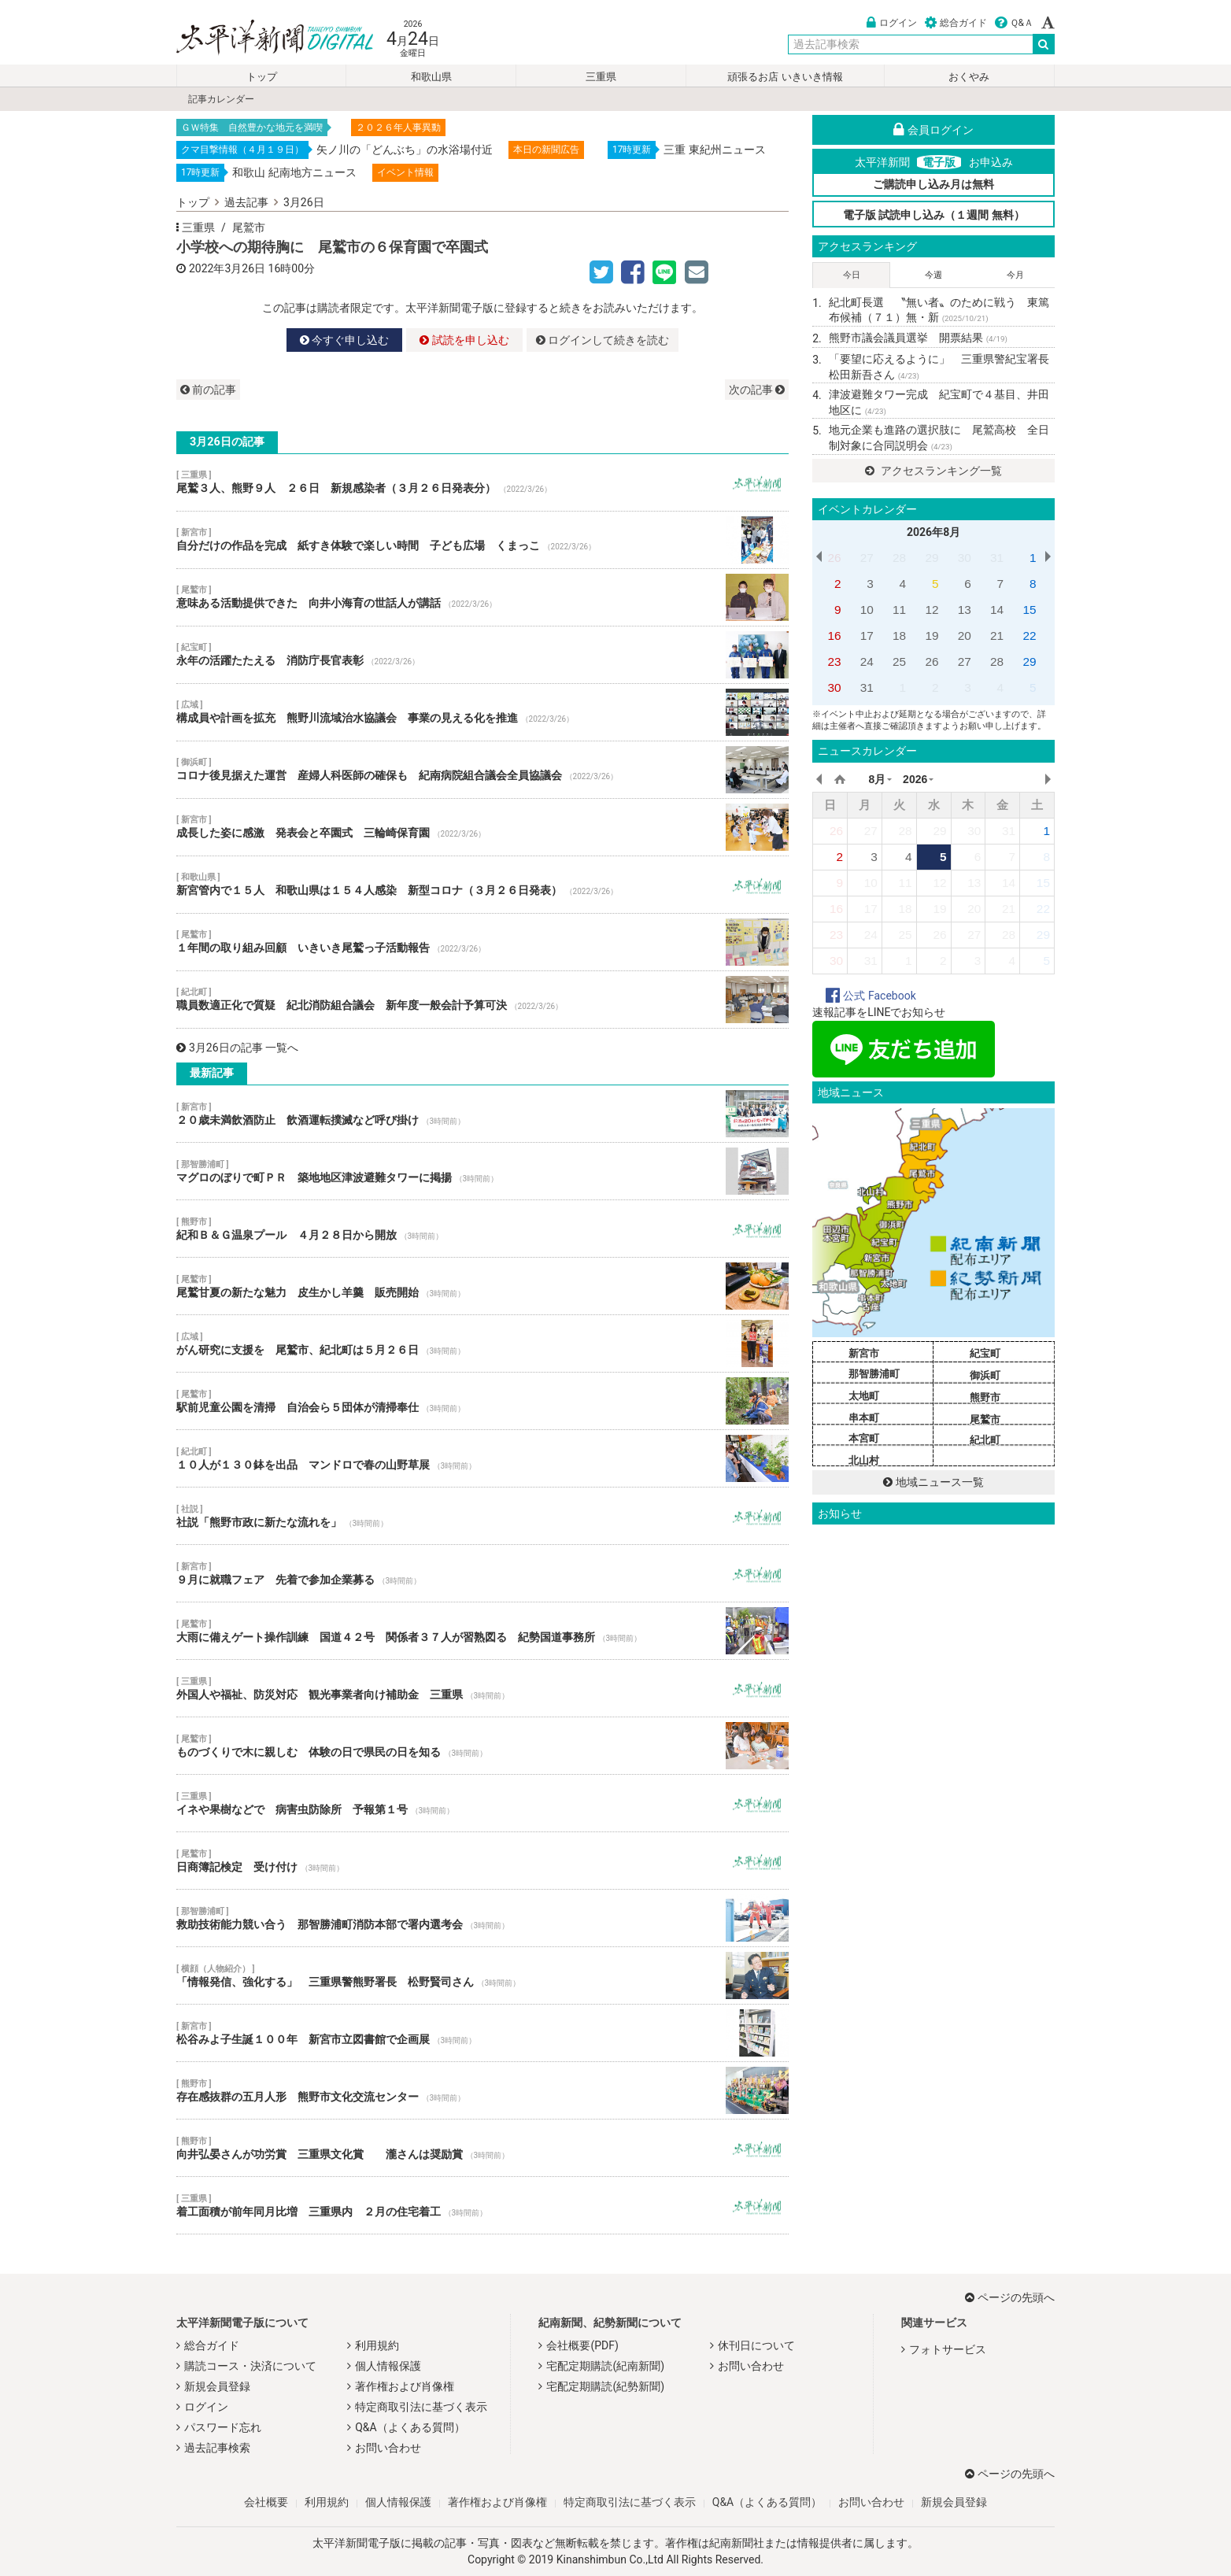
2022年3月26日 (227, 268)
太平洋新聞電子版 (263, 38)
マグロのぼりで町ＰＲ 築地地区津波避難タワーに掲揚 (482, 1171)
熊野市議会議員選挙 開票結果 (918, 337)
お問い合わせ (388, 2447)
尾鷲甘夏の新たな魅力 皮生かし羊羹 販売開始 (482, 1286)
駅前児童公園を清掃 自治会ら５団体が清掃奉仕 (482, 1401)
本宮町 (863, 1438)
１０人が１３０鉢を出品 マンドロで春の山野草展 (482, 1458)
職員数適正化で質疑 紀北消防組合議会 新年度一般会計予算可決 (482, 999)
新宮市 (863, 1353)
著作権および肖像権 (404, 2386)
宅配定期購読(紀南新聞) (605, 2366)
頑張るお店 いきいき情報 (784, 77)
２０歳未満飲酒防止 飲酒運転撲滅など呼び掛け (482, 1113)
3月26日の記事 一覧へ (237, 1047)
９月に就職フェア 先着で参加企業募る (482, 1573)
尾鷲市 (248, 227)
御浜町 (985, 1375)
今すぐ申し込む (344, 340)
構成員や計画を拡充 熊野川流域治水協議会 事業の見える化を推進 (482, 712)
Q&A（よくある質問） (409, 2427)
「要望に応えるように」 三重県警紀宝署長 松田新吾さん (942, 367)
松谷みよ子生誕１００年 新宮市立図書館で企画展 (482, 2033)
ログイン (892, 23)
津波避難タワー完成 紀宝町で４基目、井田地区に (939, 402)
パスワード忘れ (222, 2427)
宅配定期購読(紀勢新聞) (605, 2386)
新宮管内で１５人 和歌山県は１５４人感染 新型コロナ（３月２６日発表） (482, 884)
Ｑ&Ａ (1014, 23)
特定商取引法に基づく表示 (421, 2406)
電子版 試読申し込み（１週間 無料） (934, 215)
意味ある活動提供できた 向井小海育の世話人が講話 (482, 597)
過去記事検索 (217, 2447)
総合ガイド (956, 23)
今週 (933, 275)
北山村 (863, 1460)
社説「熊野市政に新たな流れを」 (482, 1516)
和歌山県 (431, 77)
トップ (261, 77)
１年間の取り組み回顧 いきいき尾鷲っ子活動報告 (482, 942)
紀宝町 (985, 1353)
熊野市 (985, 1397)
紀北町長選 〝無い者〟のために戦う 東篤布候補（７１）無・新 (939, 310)
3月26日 (303, 202)
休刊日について (756, 2345)
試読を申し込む (464, 340)
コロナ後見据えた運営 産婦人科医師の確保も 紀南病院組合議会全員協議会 (482, 769)
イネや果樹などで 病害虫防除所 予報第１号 (482, 1803)
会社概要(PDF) (582, 2345)
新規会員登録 (217, 2386)
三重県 (601, 77)
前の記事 (208, 389)
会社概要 (266, 2502)
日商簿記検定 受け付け (482, 1860)
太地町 (863, 1396)
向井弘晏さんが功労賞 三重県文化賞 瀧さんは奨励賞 (482, 2148)
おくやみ (968, 77)
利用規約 (377, 2345)
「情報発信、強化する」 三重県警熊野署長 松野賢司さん (482, 1975)
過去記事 (246, 202)
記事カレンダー (221, 99)
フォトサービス (947, 2349)
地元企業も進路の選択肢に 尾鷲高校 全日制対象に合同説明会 (939, 437)
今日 (851, 275)
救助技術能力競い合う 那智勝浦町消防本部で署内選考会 (482, 1918)
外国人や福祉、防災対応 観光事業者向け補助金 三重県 (482, 1688)
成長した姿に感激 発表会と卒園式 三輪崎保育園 (482, 827)
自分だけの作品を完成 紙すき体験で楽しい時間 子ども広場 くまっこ (482, 540)
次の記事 (757, 389)
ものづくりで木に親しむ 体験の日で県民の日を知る (482, 1745)
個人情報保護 (388, 2366)
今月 (1015, 275)
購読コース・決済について (250, 2366)
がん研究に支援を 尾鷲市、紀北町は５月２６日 (482, 1343)
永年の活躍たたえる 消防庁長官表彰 (482, 654)
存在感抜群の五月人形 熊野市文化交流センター (482, 2090)
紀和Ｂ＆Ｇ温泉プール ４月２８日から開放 (482, 1228)
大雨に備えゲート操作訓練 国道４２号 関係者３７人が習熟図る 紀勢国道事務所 (482, 1630)
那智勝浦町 (874, 1374)
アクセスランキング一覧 (933, 470)
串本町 (863, 1418)
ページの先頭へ (1010, 2297)
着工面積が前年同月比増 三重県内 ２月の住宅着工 (482, 2205)
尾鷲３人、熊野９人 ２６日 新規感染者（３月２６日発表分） (482, 482)
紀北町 (985, 1440)
